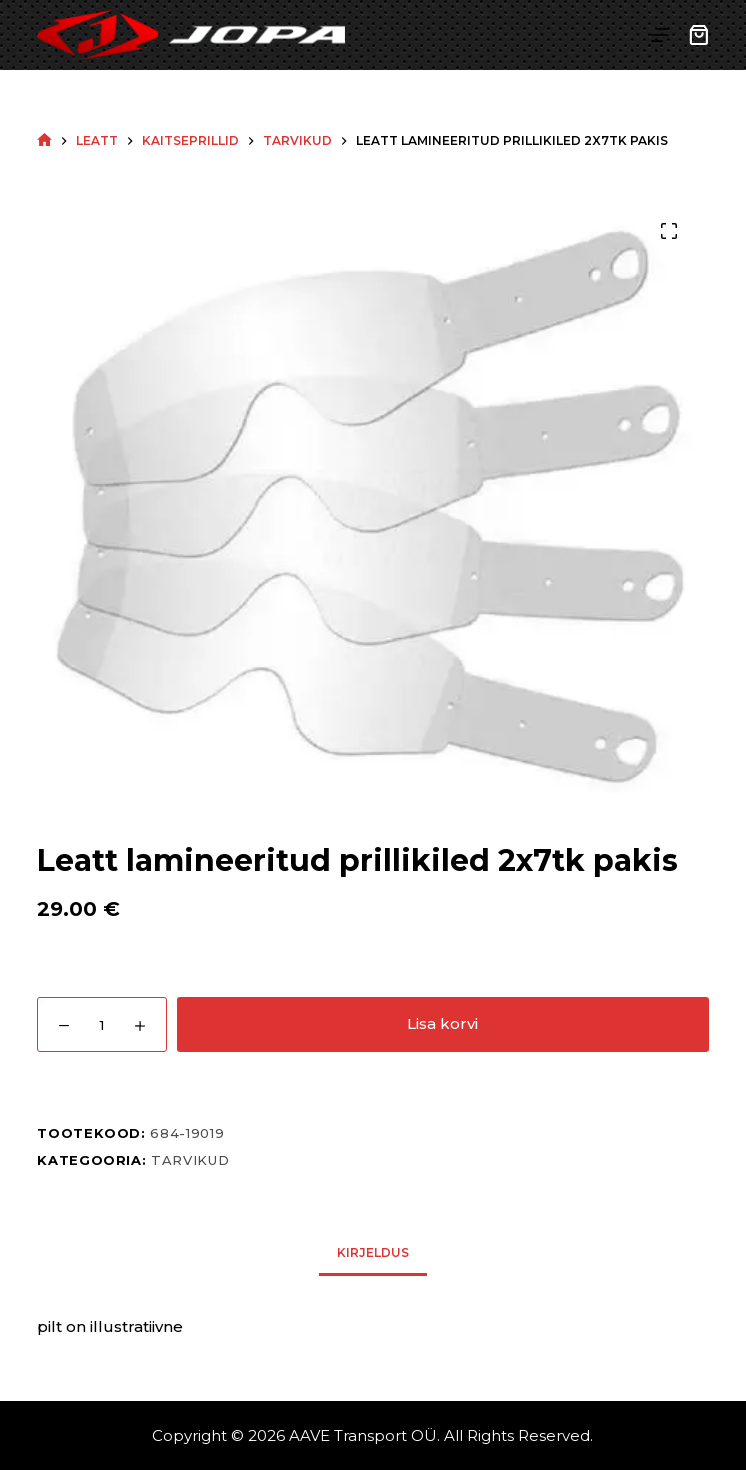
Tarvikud (190, 1160)
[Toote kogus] (102, 1024)
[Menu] (660, 35)
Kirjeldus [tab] (373, 1252)
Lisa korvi (442, 1023)
